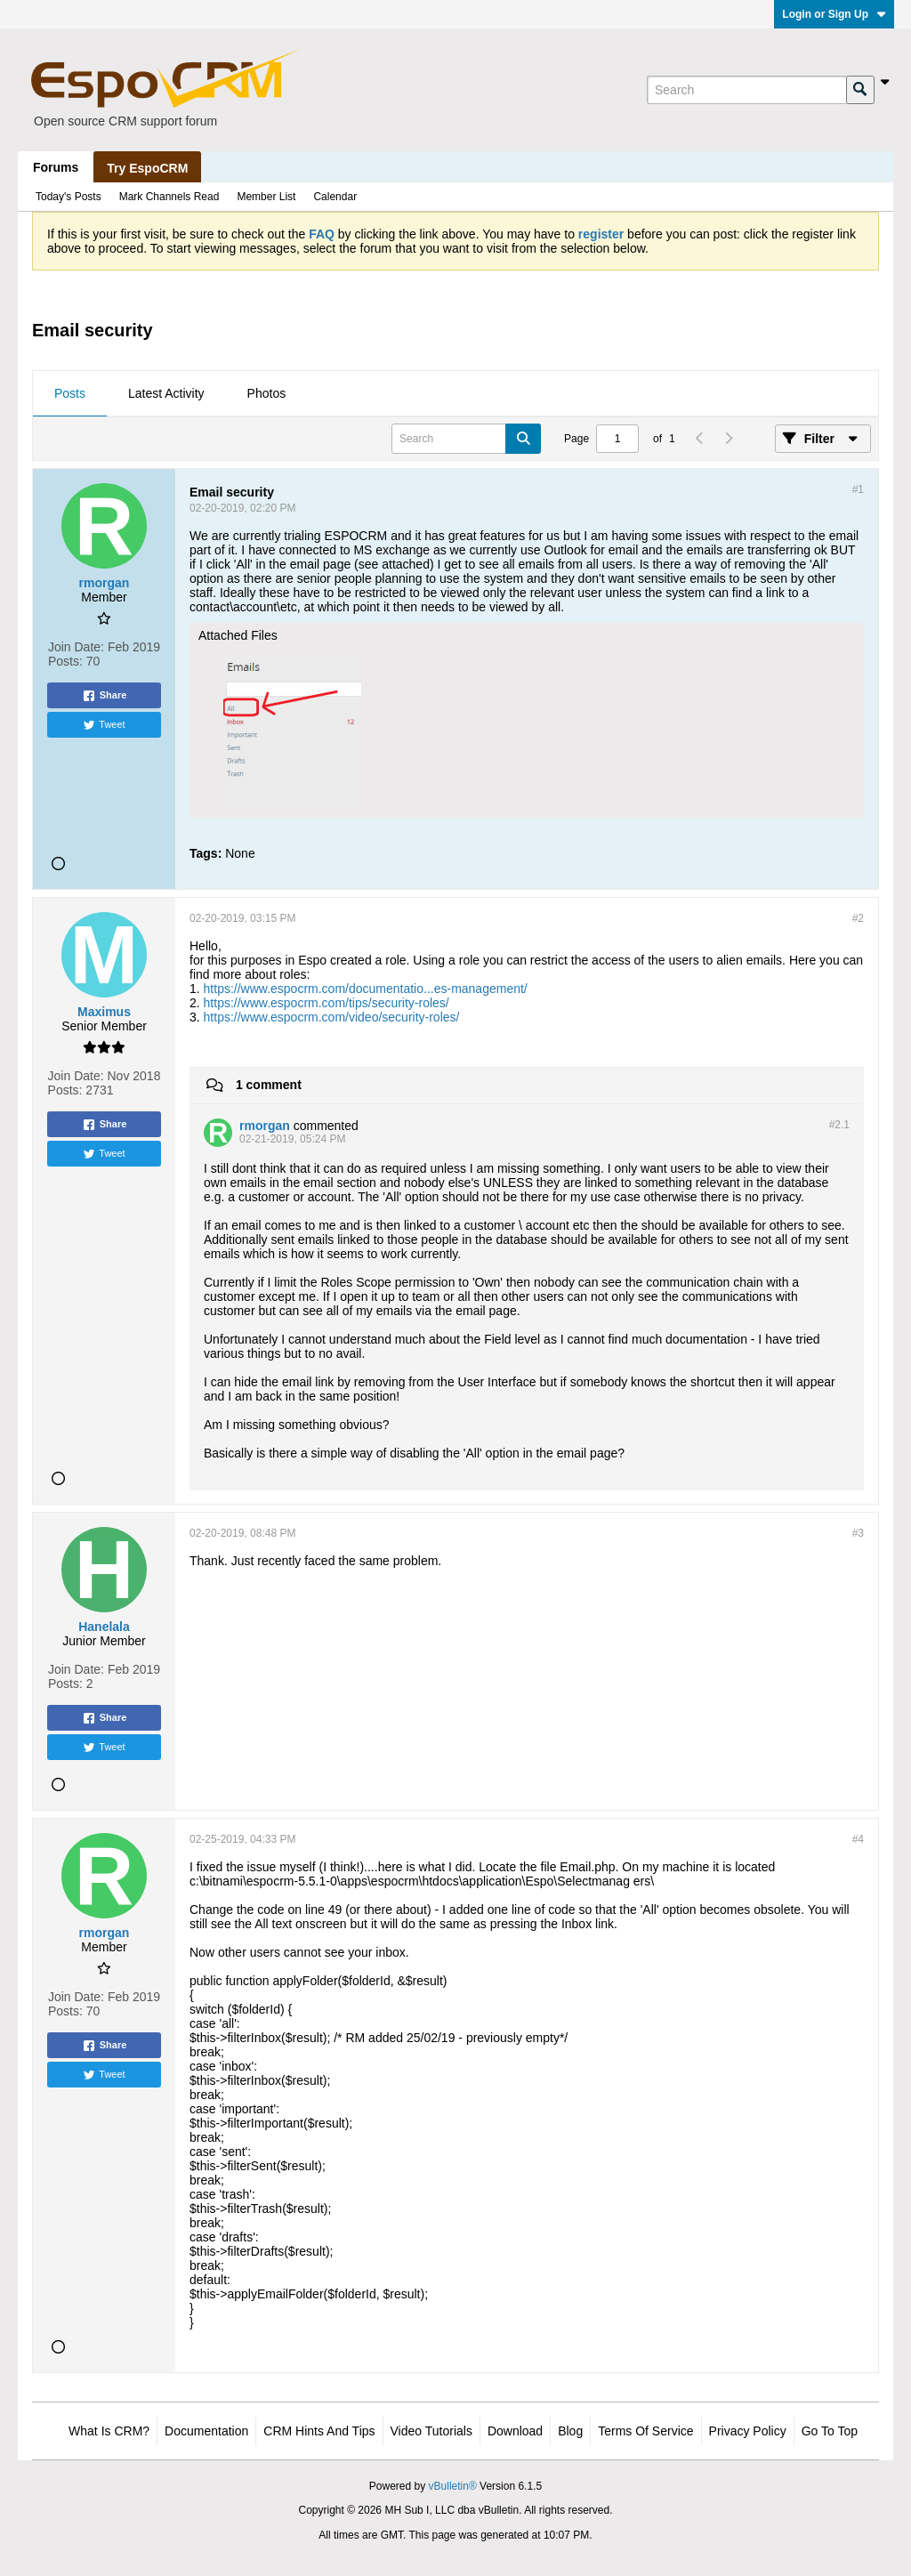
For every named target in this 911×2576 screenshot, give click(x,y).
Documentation (206, 2431)
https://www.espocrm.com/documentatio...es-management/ (366, 988)
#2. (839, 1124)
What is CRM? (109, 2431)
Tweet (104, 725)
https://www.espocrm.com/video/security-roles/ (332, 1017)
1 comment (269, 1085)
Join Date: (76, 647)
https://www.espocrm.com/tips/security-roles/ (326, 1003)
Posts (69, 393)
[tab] (70, 394)
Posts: (65, 661)
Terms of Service (645, 2431)
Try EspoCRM (147, 168)
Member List (266, 196)
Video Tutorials (431, 2431)
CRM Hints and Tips (319, 2431)
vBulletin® (453, 2486)
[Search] (746, 90)
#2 (858, 918)
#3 (858, 1533)
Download (515, 2431)
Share (104, 696)
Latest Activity (166, 393)
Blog (570, 2431)
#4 (858, 1839)
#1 (858, 489)
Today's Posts (68, 196)
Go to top (830, 2431)
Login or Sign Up (834, 14)
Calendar (335, 196)
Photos (266, 393)
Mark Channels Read (169, 196)
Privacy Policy (747, 2431)
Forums (55, 167)
